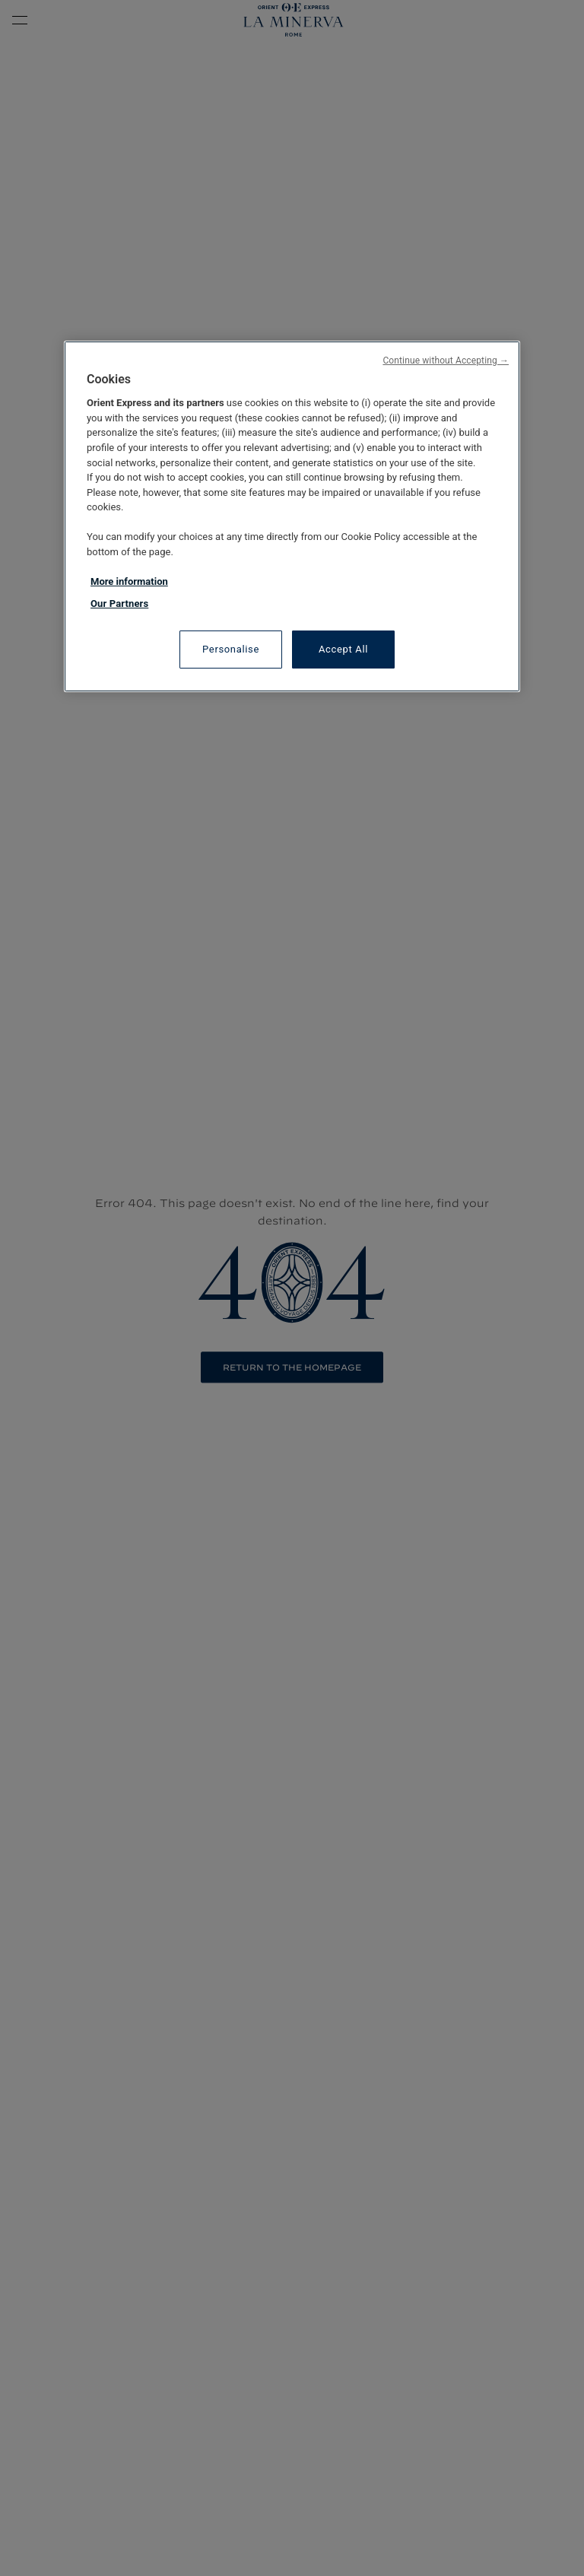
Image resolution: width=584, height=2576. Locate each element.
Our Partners (119, 603)
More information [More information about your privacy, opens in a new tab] (129, 581)
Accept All (343, 649)
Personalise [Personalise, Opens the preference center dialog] (230, 649)
